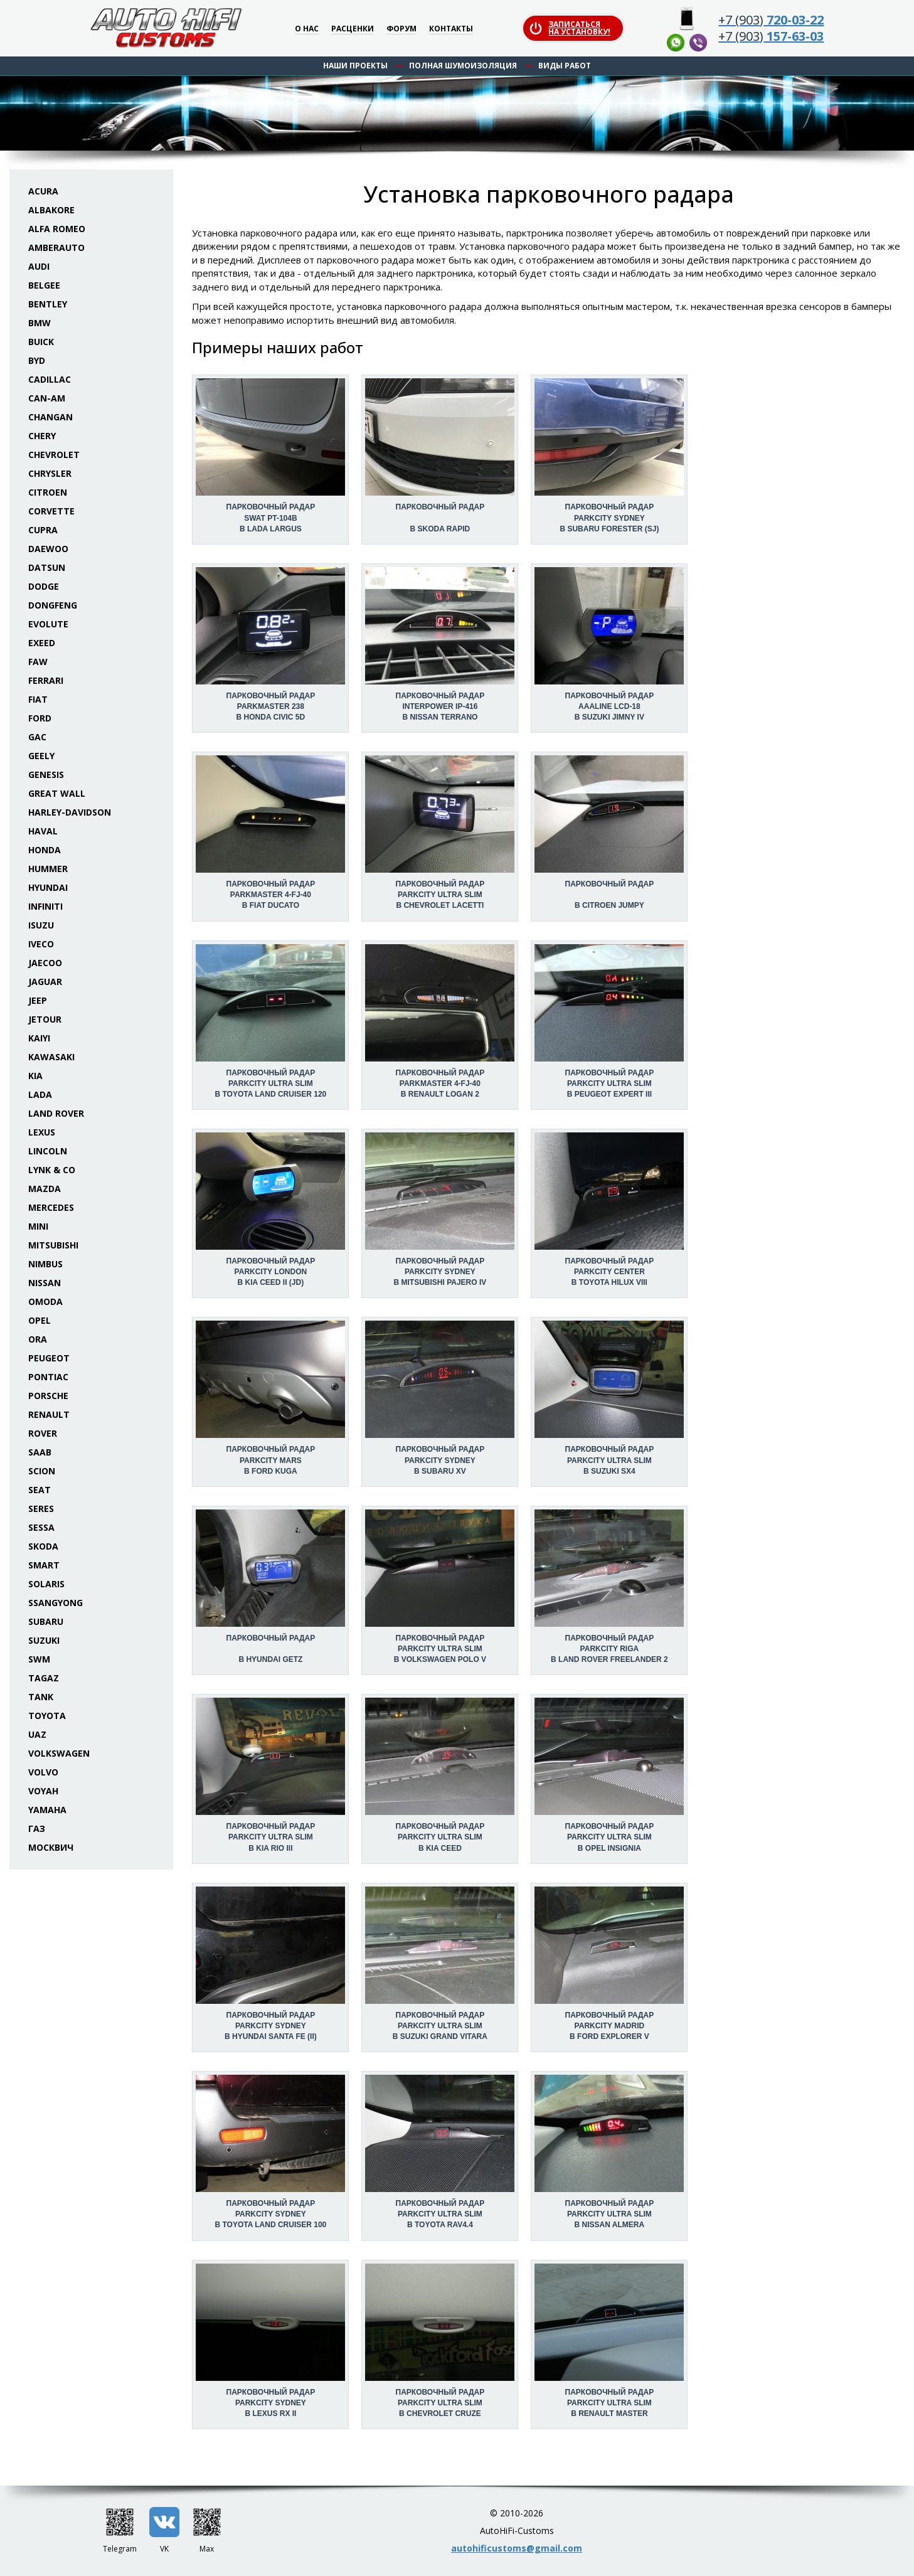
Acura (43, 191)
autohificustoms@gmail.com (516, 2548)
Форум (401, 29)
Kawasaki (51, 1057)
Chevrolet (54, 454)
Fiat (38, 699)
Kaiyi (39, 1038)
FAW (38, 662)
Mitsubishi (53, 1245)
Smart (44, 1565)
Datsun (46, 567)
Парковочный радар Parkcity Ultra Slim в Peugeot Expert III (609, 1083)
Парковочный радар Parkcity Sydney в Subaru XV (440, 1460)
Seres (41, 1508)
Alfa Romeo (56, 229)
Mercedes (51, 1207)
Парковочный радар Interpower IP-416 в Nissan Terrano (440, 706)
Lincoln (47, 1151)
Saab (39, 1452)
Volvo (43, 1772)
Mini (38, 1226)
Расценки (352, 29)
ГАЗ (36, 1828)
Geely (41, 756)
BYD (36, 360)
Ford (39, 718)
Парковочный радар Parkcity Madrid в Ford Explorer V (609, 2026)
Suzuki (44, 1640)
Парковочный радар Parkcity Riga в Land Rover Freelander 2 (609, 1649)
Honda (44, 850)
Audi (39, 266)
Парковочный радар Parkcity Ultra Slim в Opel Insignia (609, 1837)
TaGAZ (43, 1678)
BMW (39, 323)
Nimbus (45, 1264)
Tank (40, 1697)
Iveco (41, 944)
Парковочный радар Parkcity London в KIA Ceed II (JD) (271, 1272)
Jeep (37, 1000)
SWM (39, 1659)
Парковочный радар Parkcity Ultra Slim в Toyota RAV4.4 (440, 2214)
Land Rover (56, 1113)
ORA (37, 1339)
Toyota (47, 1716)
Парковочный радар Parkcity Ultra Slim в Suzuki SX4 (609, 1460)
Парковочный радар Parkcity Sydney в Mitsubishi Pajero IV (439, 1272)
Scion (41, 1471)
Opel (39, 1320)
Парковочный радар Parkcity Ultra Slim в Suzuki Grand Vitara (440, 2026)
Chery (42, 436)
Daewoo (48, 549)
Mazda (44, 1189)
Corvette (51, 511)
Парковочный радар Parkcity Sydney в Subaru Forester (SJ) (609, 518)
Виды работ (564, 65)
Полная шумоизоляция (463, 65)
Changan (50, 417)
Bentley (47, 304)
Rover (42, 1433)
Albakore (51, 210)
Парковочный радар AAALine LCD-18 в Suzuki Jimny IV (609, 706)
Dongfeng (52, 605)
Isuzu (41, 925)
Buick (41, 342)
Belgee (44, 285)
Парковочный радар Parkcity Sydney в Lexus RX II (271, 2403)
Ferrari (45, 680)
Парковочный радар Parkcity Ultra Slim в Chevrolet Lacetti (440, 895)
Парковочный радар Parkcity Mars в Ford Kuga (271, 1460)
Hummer (48, 869)
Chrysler (50, 473)
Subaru (45, 1621)
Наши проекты (355, 65)
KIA (35, 1076)
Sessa (41, 1527)
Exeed (41, 643)
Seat (39, 1490)
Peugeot (49, 1358)
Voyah (43, 1791)
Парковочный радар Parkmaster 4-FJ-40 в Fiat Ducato (271, 895)
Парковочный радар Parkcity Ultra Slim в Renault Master (609, 2403)
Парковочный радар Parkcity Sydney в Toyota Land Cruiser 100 (270, 2214)
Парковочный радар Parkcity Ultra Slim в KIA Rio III (271, 1837)
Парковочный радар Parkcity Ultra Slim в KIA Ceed (440, 1837)
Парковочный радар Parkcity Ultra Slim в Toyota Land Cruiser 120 (270, 1083)
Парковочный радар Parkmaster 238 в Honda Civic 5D (271, 706)
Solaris (46, 1584)
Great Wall (56, 793)
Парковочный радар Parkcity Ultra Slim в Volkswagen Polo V (440, 1649)
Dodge (43, 586)
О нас (307, 29)
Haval (43, 831)
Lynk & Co (51, 1170)
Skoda (43, 1546)
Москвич (50, 1847)
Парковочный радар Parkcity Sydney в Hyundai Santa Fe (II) (271, 2026)
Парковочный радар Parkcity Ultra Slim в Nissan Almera (609, 2214)
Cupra (43, 530)
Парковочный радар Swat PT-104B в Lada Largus (271, 518)
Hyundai (48, 887)
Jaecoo (45, 963)
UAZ (37, 1734)
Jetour (44, 1019)
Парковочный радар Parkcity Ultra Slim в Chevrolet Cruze (440, 2403)
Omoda (45, 1301)
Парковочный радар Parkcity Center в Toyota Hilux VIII (609, 1272)
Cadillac (49, 379)
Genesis (46, 774)
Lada (40, 1094)
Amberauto (56, 247)
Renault (49, 1414)
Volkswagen (59, 1753)
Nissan (44, 1283)
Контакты (451, 29)
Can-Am (46, 398)
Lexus (41, 1132)
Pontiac (48, 1377)
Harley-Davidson (69, 812)
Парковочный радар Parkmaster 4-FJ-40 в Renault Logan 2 (440, 1083)
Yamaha (47, 1810)
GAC (37, 737)
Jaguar (45, 981)
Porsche (48, 1396)
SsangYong (55, 1603)
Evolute (48, 624)
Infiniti (45, 906)
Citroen (47, 492)
